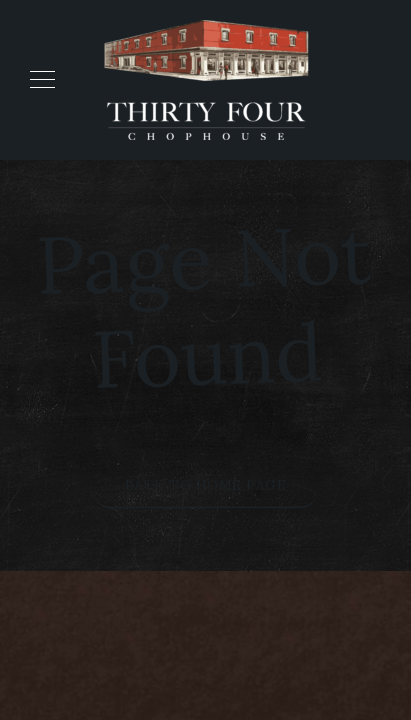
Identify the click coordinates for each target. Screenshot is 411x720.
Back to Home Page (206, 485)
